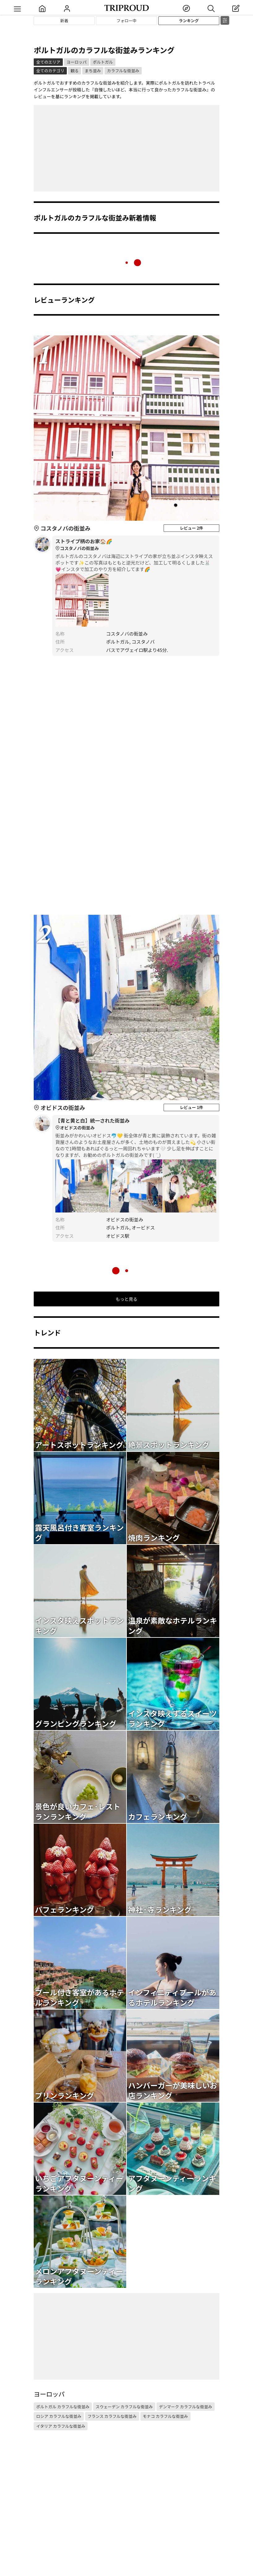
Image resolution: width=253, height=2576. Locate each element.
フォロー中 (126, 20)
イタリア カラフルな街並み (60, 2426)
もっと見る (126, 1299)
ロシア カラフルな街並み (58, 2416)
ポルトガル (103, 62)
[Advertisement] (126, 148)
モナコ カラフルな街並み (165, 2416)
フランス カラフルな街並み (112, 2416)
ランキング (189, 20)
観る (75, 71)
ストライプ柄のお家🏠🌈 (135, 545)
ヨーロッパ (76, 62)
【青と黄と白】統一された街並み (135, 1124)
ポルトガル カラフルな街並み (62, 2407)
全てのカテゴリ (50, 71)
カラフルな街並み (123, 71)
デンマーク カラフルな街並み (185, 2407)
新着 (64, 20)
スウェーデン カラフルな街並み (124, 2407)
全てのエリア (48, 62)
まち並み (93, 71)
